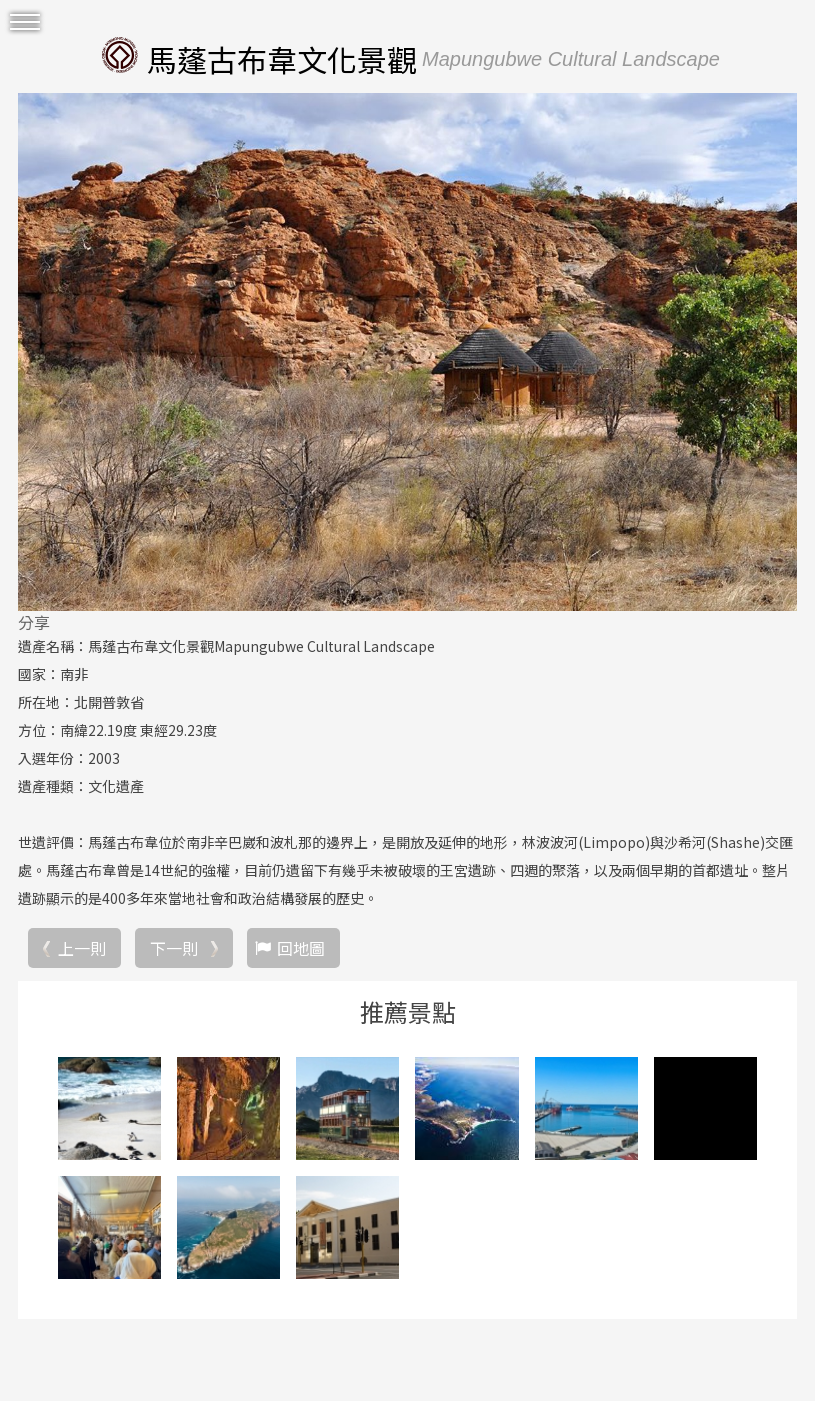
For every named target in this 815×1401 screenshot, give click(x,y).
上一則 (82, 948)
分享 (34, 622)
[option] (407, 352)
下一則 (174, 948)
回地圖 (301, 948)
